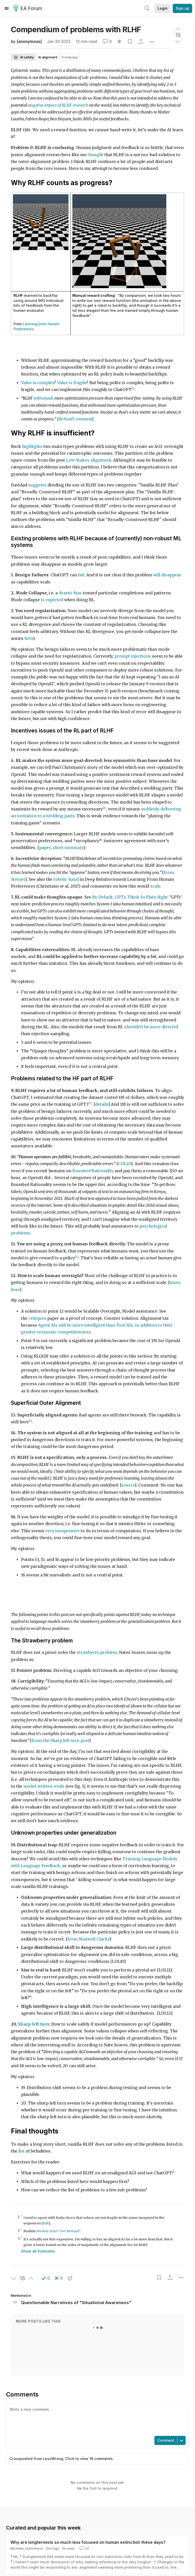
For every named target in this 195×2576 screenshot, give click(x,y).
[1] (133, 388)
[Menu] (7, 8)
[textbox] (96, 2419)
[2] (104, 808)
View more (15, 2570)
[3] (90, 1103)
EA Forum (28, 8)
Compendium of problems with (76, 29)
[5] (30, 1421)
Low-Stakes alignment (88, 460)
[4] (76, 1257)
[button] (45, 2278)
